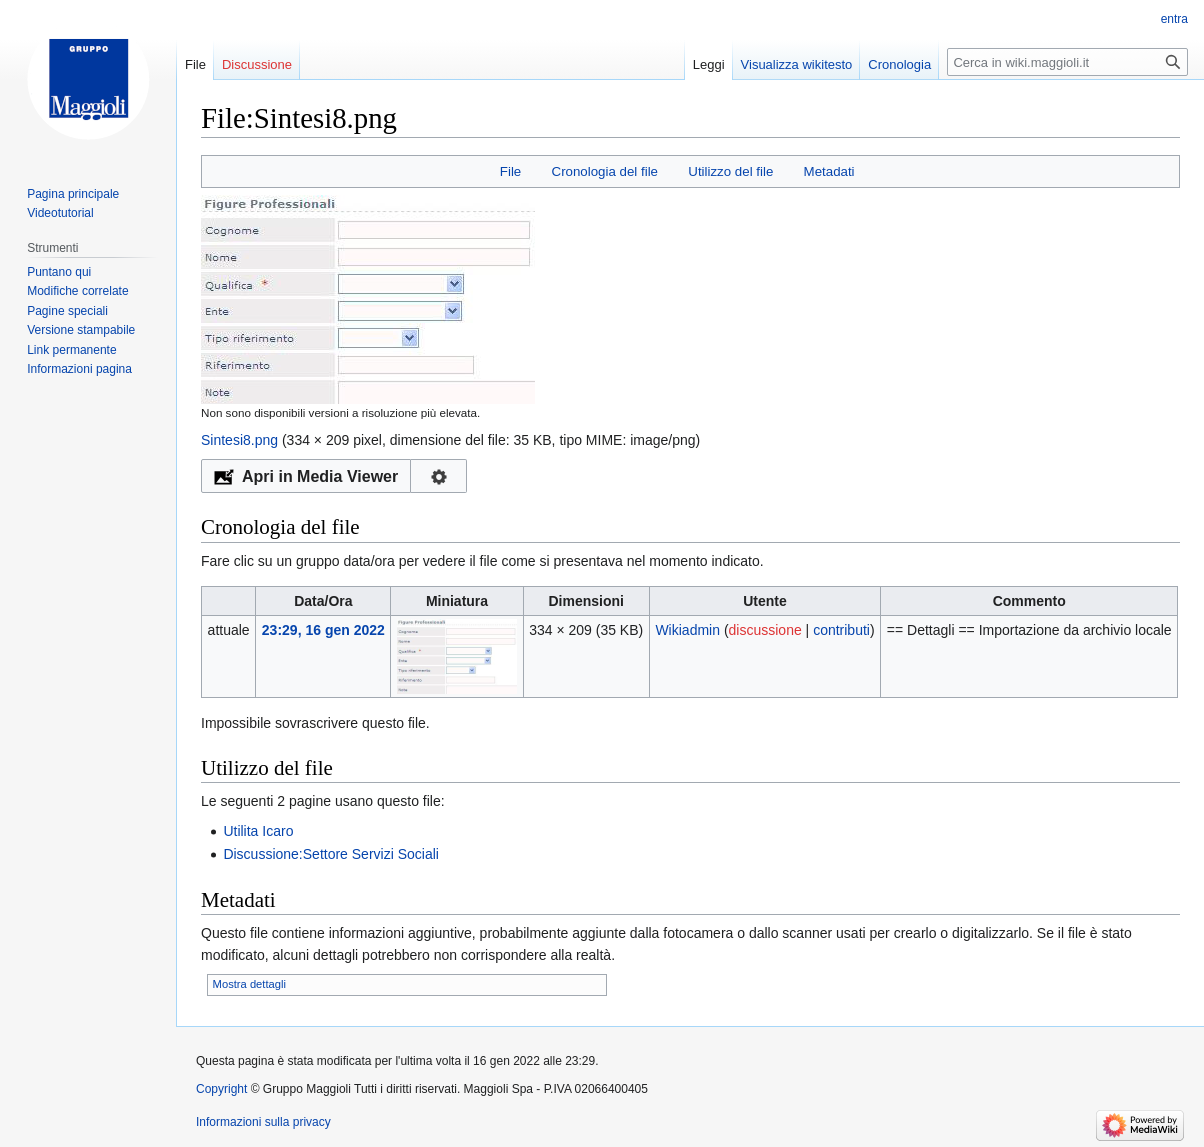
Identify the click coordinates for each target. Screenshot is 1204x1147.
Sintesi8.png (239, 440)
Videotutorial (60, 213)
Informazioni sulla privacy (263, 1122)
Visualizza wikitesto (797, 64)
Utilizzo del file (730, 171)
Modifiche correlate (77, 291)
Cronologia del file (605, 171)
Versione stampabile (81, 330)
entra (1174, 19)
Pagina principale (73, 194)
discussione (765, 630)
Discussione (257, 64)
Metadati (829, 171)
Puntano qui (59, 272)
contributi (841, 630)
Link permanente (71, 350)
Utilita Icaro (258, 831)
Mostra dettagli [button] (249, 984)
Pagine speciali (67, 311)
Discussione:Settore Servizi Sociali (331, 854)
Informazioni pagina (79, 369)
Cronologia (899, 64)
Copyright (221, 1089)
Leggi (709, 64)
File (510, 171)
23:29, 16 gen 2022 (323, 630)
